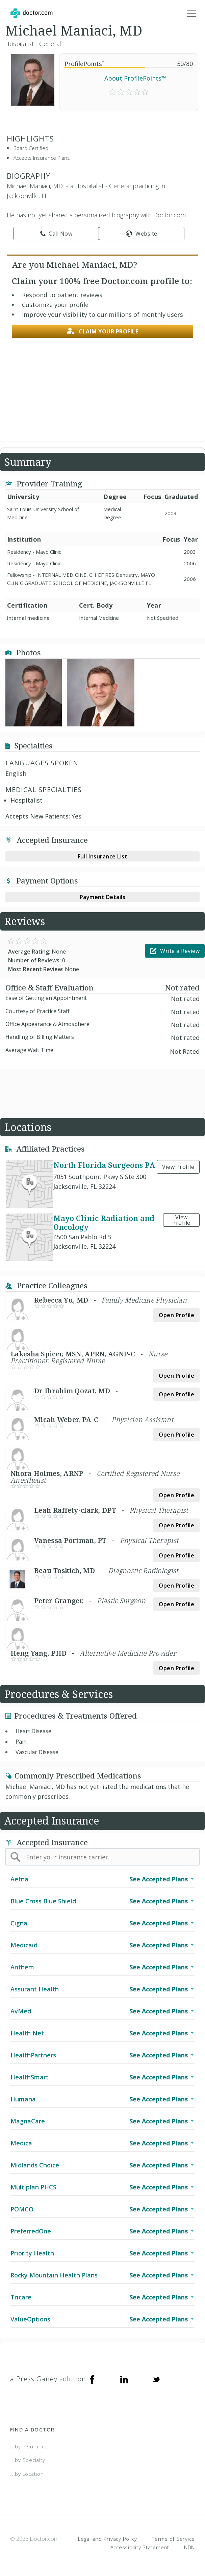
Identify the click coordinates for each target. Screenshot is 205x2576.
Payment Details (103, 897)
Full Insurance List (103, 856)
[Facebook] (92, 2379)
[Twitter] (156, 2379)
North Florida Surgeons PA (104, 1165)
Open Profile (176, 1315)
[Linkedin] (124, 2379)
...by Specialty (27, 2460)
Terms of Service (173, 2538)
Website (141, 233)
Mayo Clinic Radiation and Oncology (103, 1222)
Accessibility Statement (139, 2547)
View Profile (178, 1167)
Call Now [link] (56, 233)
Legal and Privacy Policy (107, 2538)
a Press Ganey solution (48, 2378)
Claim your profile (102, 331)
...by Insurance (29, 2446)
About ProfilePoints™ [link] (135, 78)
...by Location (27, 2473)
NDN (189, 2547)
